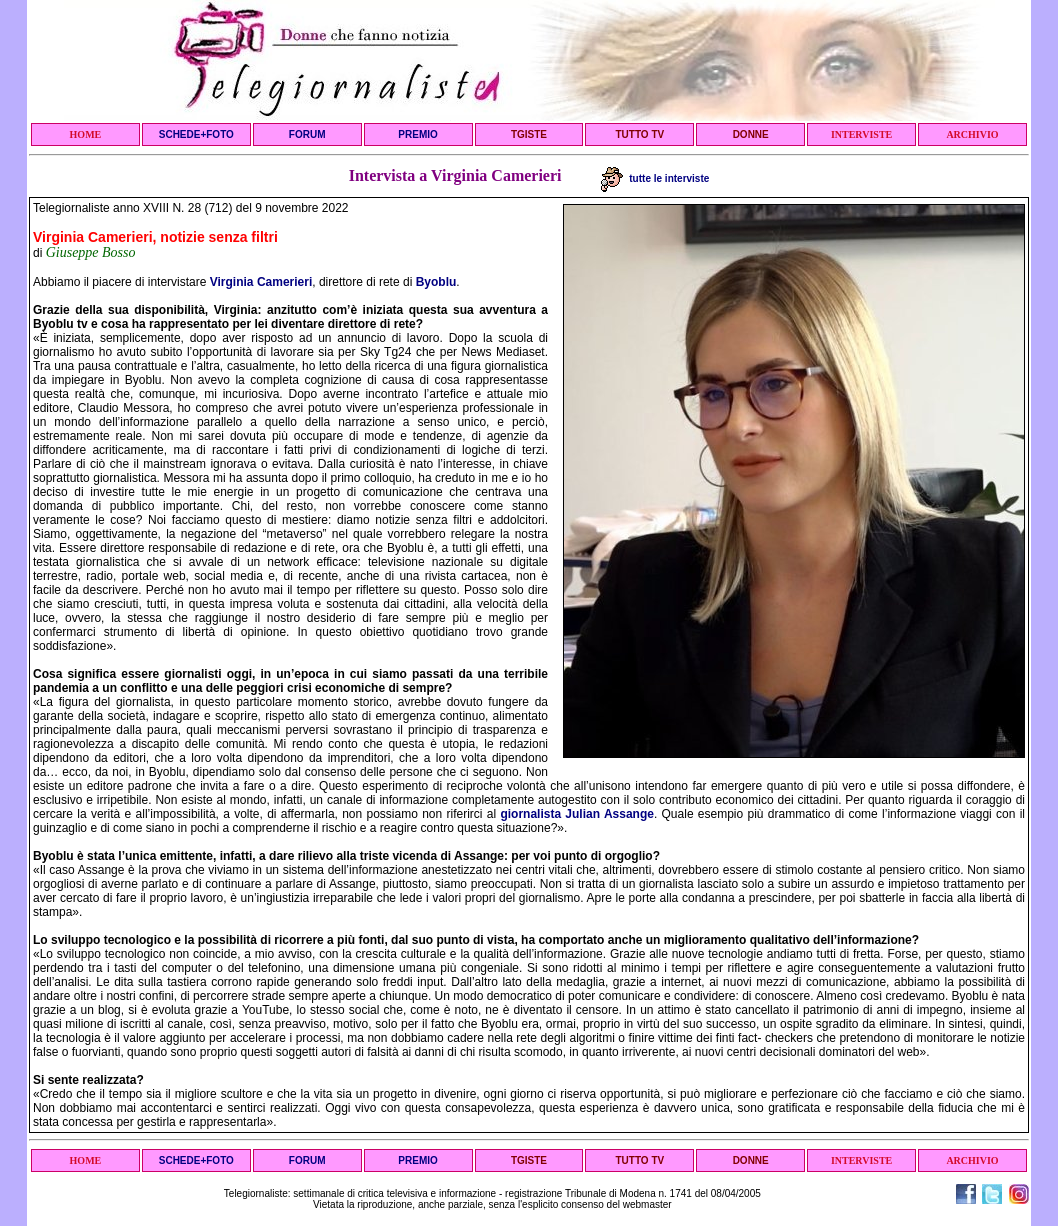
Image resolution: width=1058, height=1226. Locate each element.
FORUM (307, 134)
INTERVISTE (861, 134)
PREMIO (417, 134)
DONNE (751, 134)
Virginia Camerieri (261, 282)
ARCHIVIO (972, 134)
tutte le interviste (655, 178)
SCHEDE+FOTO (196, 134)
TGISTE (529, 134)
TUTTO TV (639, 134)
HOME (86, 134)
